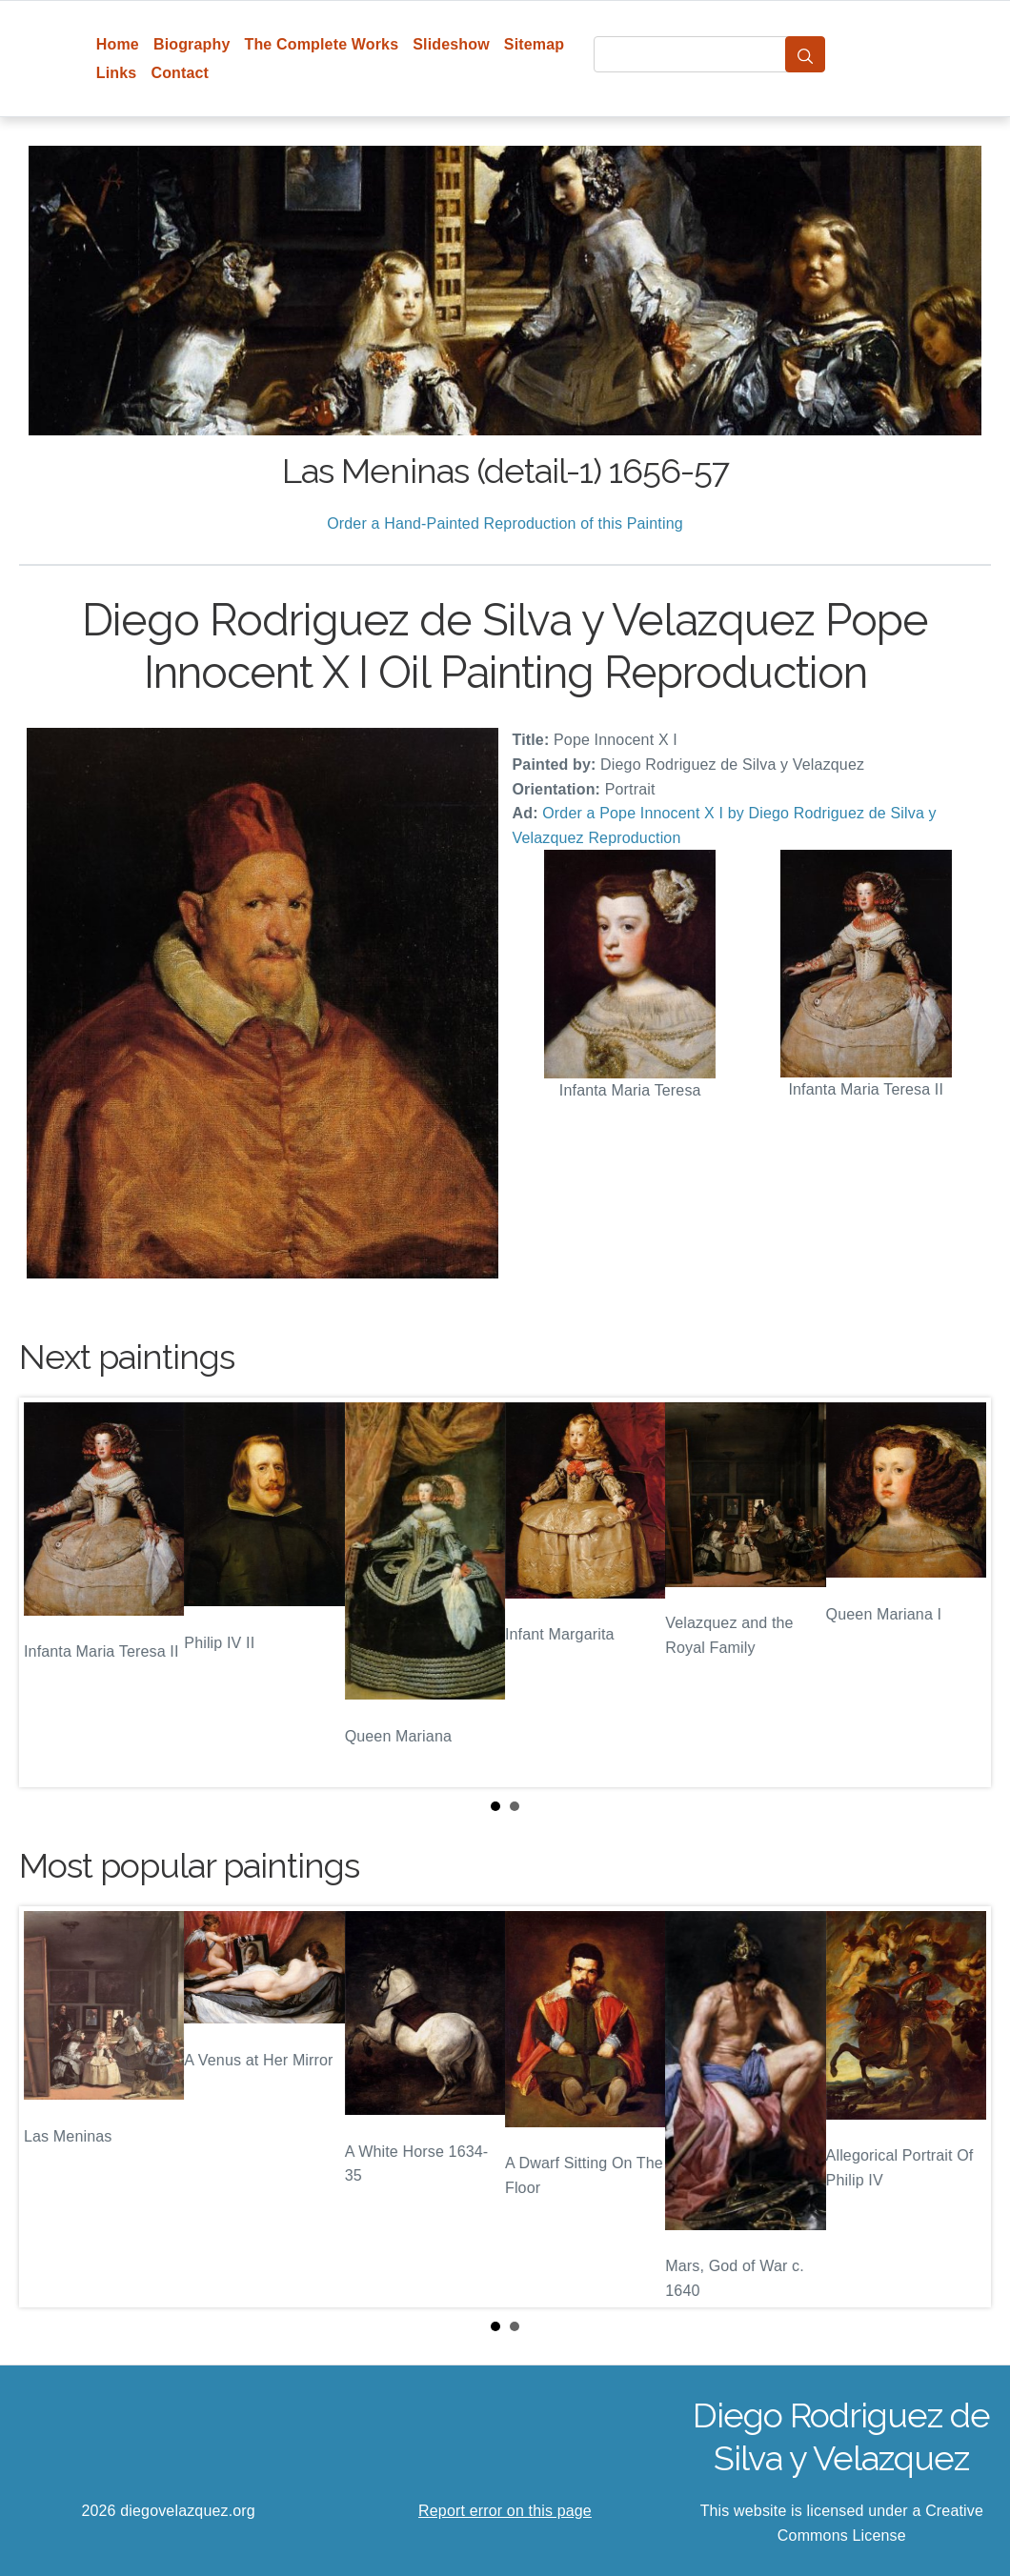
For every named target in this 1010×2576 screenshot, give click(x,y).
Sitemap (534, 44)
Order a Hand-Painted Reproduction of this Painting (505, 523)
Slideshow (451, 44)
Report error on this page (505, 2511)
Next (961, 1593)
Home (117, 44)
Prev (48, 1593)
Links (116, 73)
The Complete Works (321, 44)
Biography (192, 44)
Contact (180, 73)
